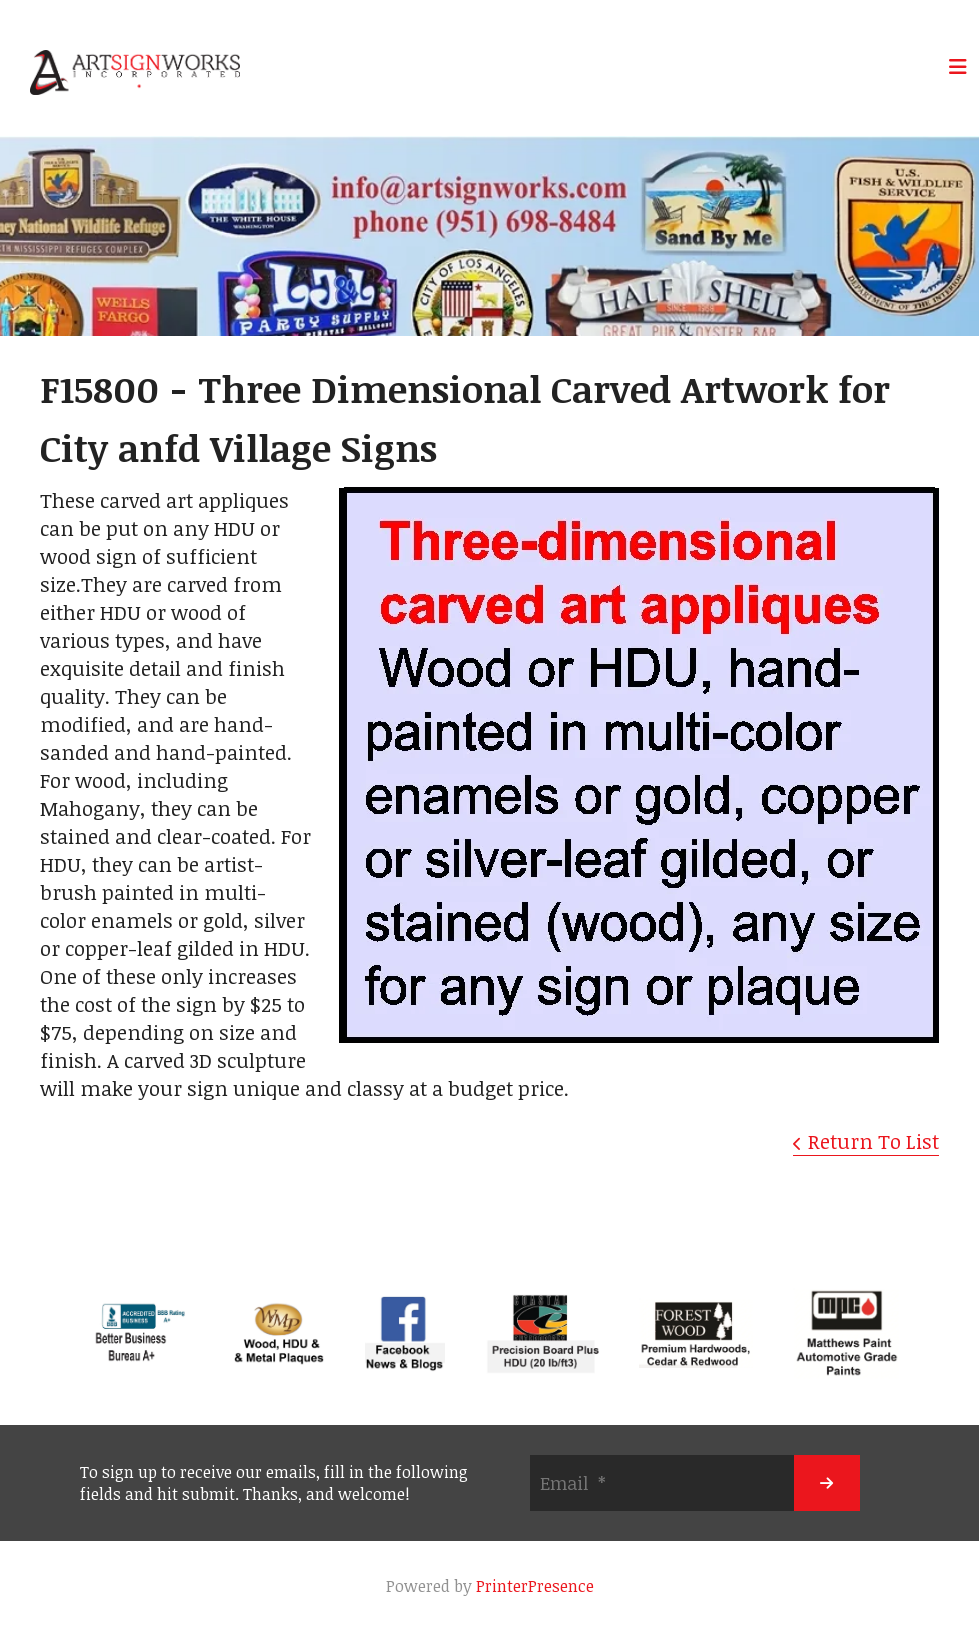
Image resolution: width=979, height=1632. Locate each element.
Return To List (873, 1141)
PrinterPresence (535, 1586)
